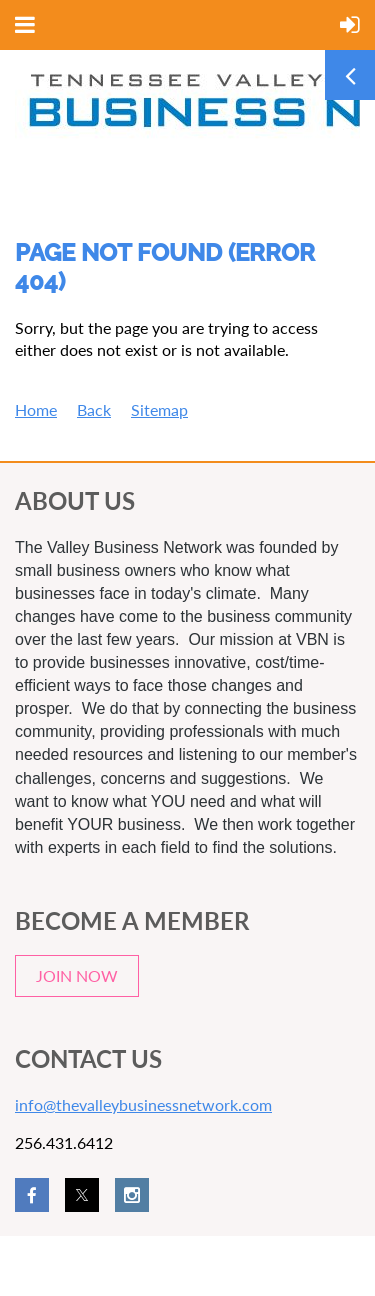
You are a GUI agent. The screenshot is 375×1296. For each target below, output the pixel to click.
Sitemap (159, 409)
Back (94, 409)
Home (36, 409)
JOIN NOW (77, 975)
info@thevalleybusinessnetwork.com (143, 1104)
